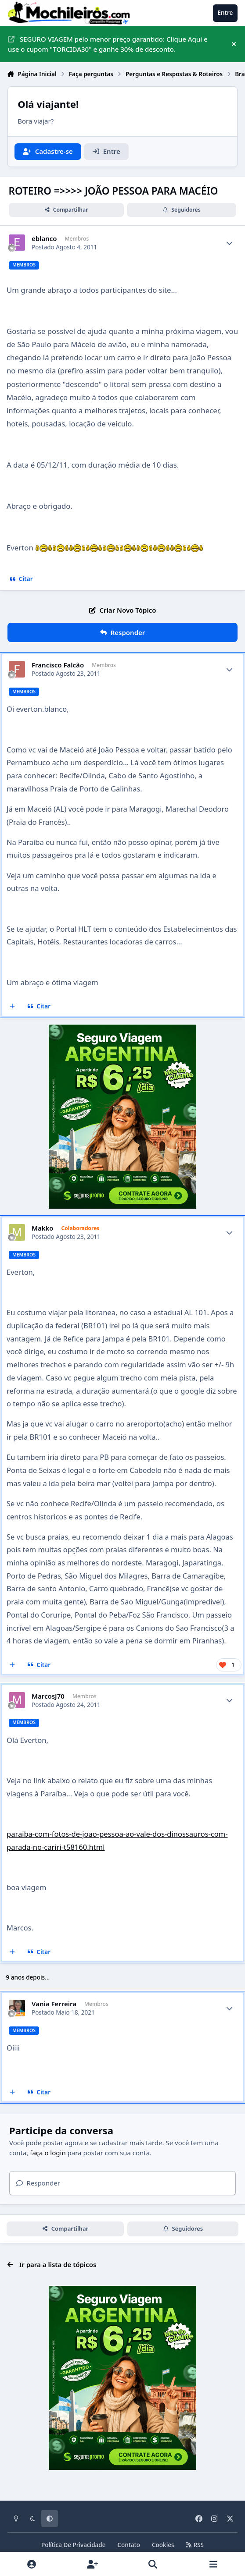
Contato (128, 2545)
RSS (195, 2545)
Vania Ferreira (54, 2004)
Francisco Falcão (58, 665)
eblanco (44, 238)
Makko (43, 1228)
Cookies (163, 2545)
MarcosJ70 (48, 1696)
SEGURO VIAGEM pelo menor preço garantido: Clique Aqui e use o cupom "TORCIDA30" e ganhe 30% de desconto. (108, 44)
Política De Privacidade (73, 2545)
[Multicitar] (13, 1006)
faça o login (47, 2152)
